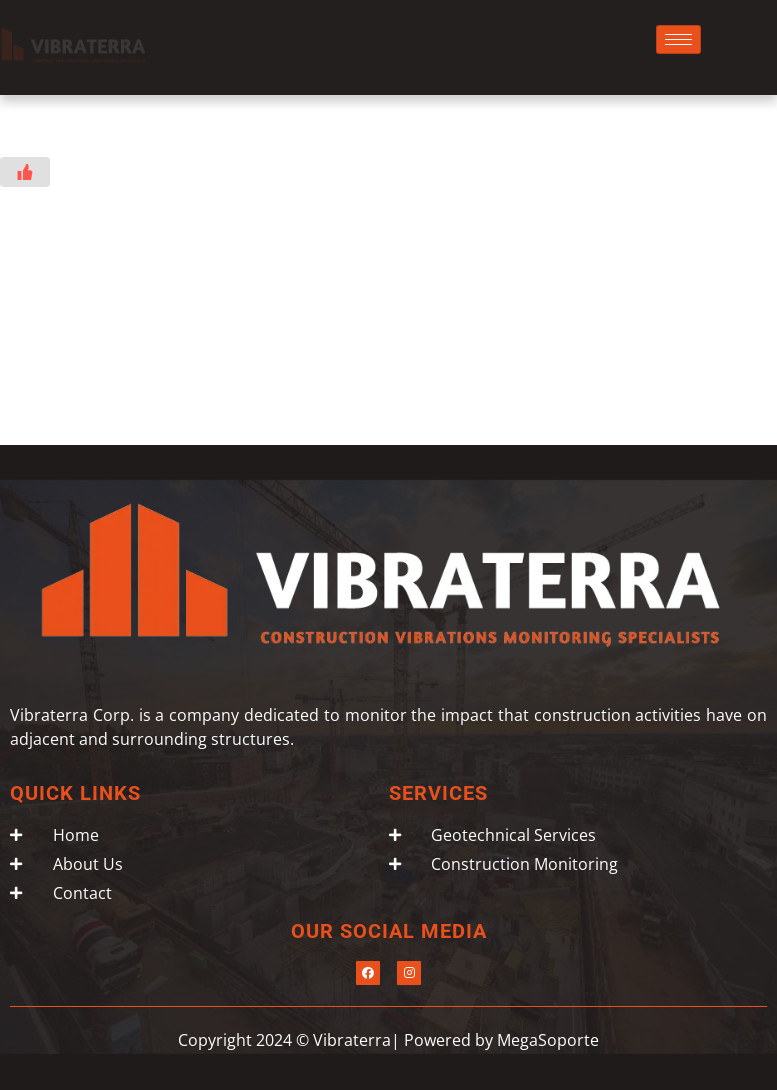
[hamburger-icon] (678, 39)
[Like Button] (25, 172)
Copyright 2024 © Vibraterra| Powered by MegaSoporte (388, 1040)
